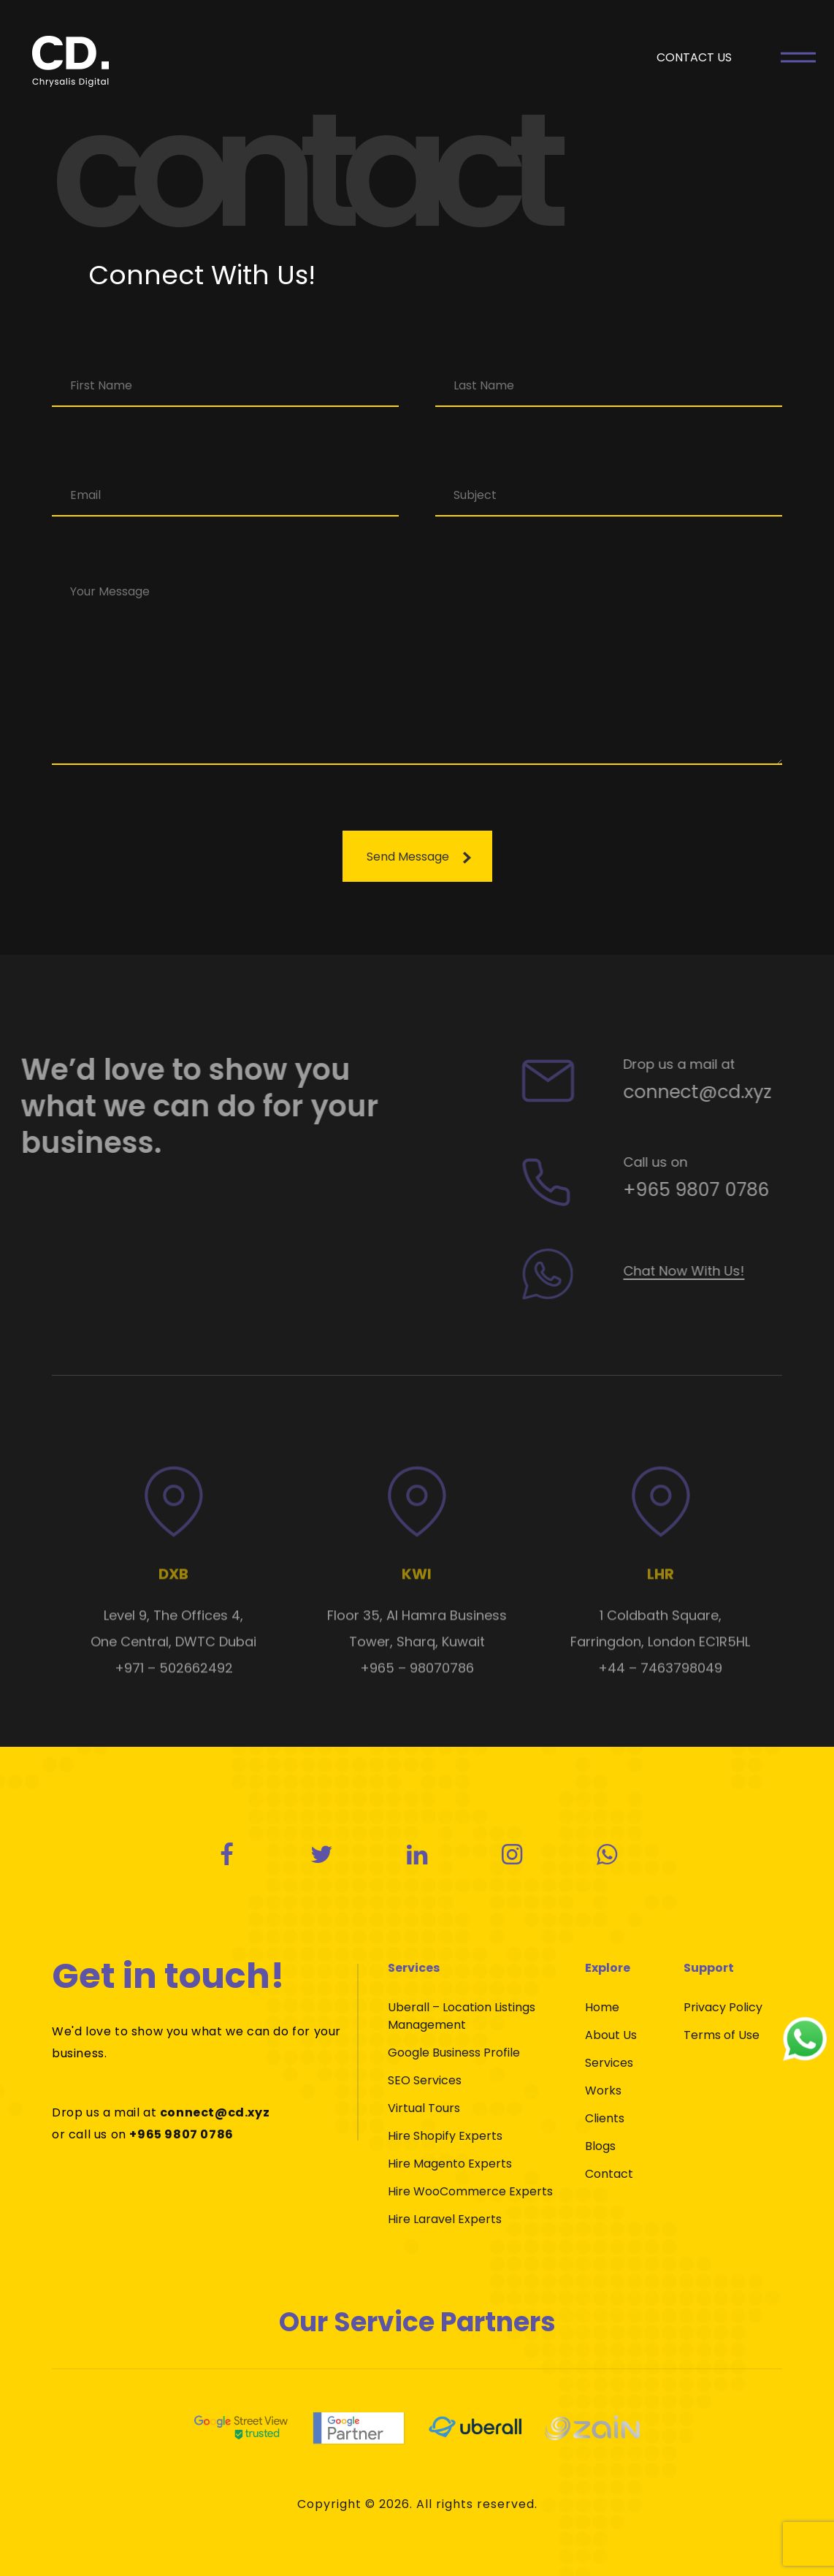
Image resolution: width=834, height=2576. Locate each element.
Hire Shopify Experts (445, 2135)
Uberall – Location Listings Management (461, 2016)
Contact (609, 2173)
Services (609, 2062)
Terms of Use (722, 2035)
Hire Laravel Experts (445, 2219)
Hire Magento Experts (450, 2163)
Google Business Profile (454, 2052)
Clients (604, 2118)
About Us (611, 2035)
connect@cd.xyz (725, 1092)
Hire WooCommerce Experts (470, 2191)
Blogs (600, 2146)
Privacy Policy (723, 2007)
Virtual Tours (424, 2108)
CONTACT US (694, 57)
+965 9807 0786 (724, 1190)
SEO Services (425, 2080)
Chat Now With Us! (712, 1271)
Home (602, 2007)
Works (603, 2090)
